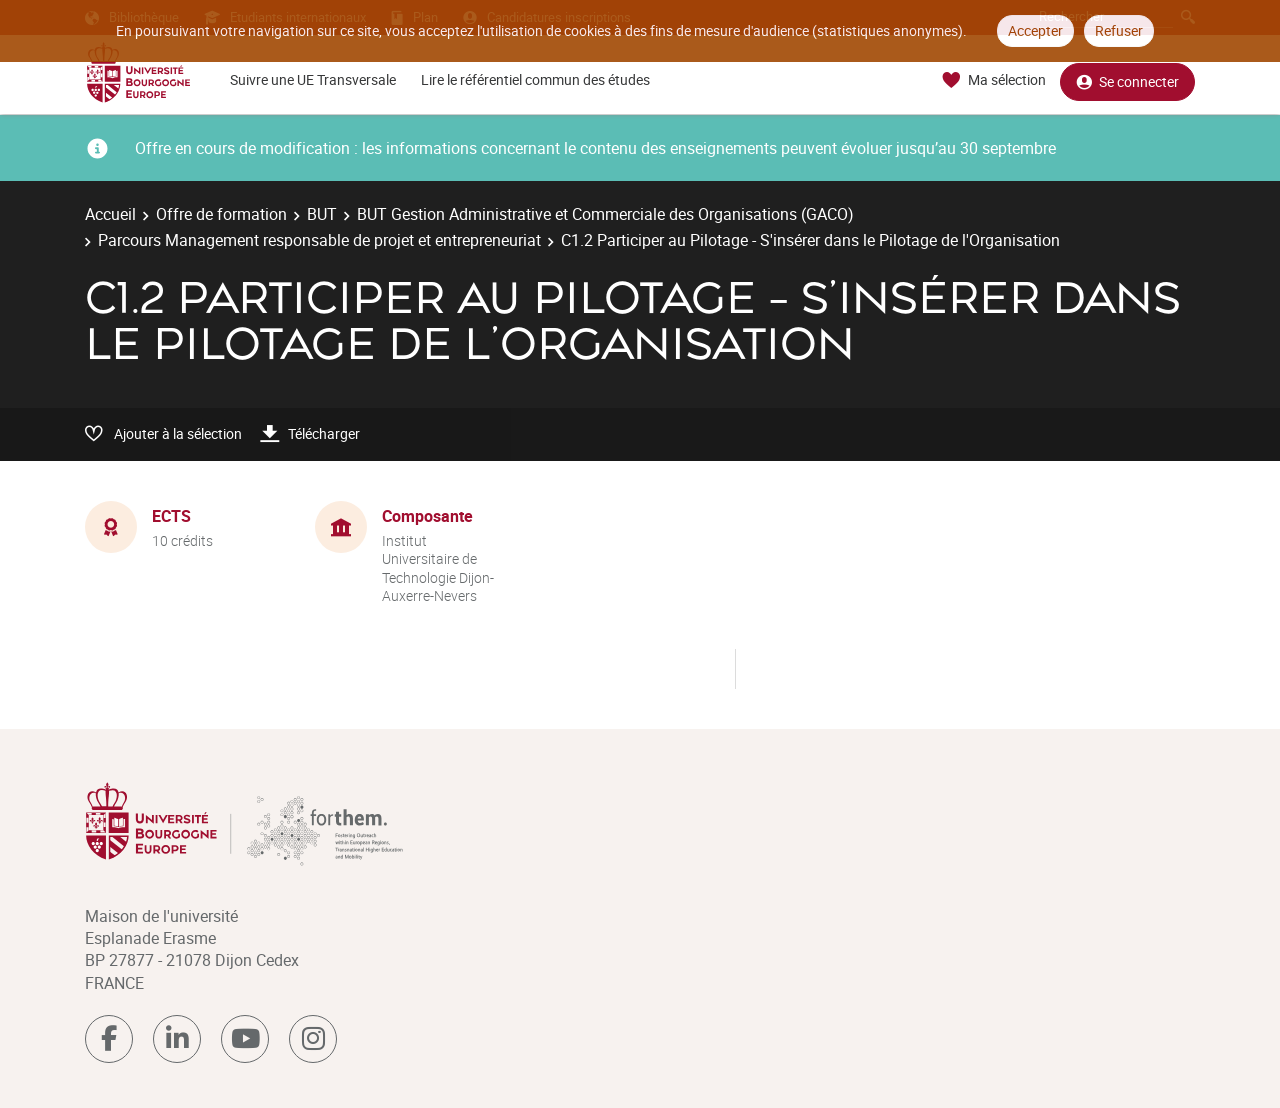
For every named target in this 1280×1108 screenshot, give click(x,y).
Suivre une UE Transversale (313, 79)
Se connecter (1127, 80)
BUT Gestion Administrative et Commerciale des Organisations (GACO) (605, 214)
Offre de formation (221, 214)
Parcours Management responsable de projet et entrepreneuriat (319, 240)
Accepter (1035, 30)
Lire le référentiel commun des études (535, 79)
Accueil (110, 214)
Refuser (1119, 30)
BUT (322, 214)
